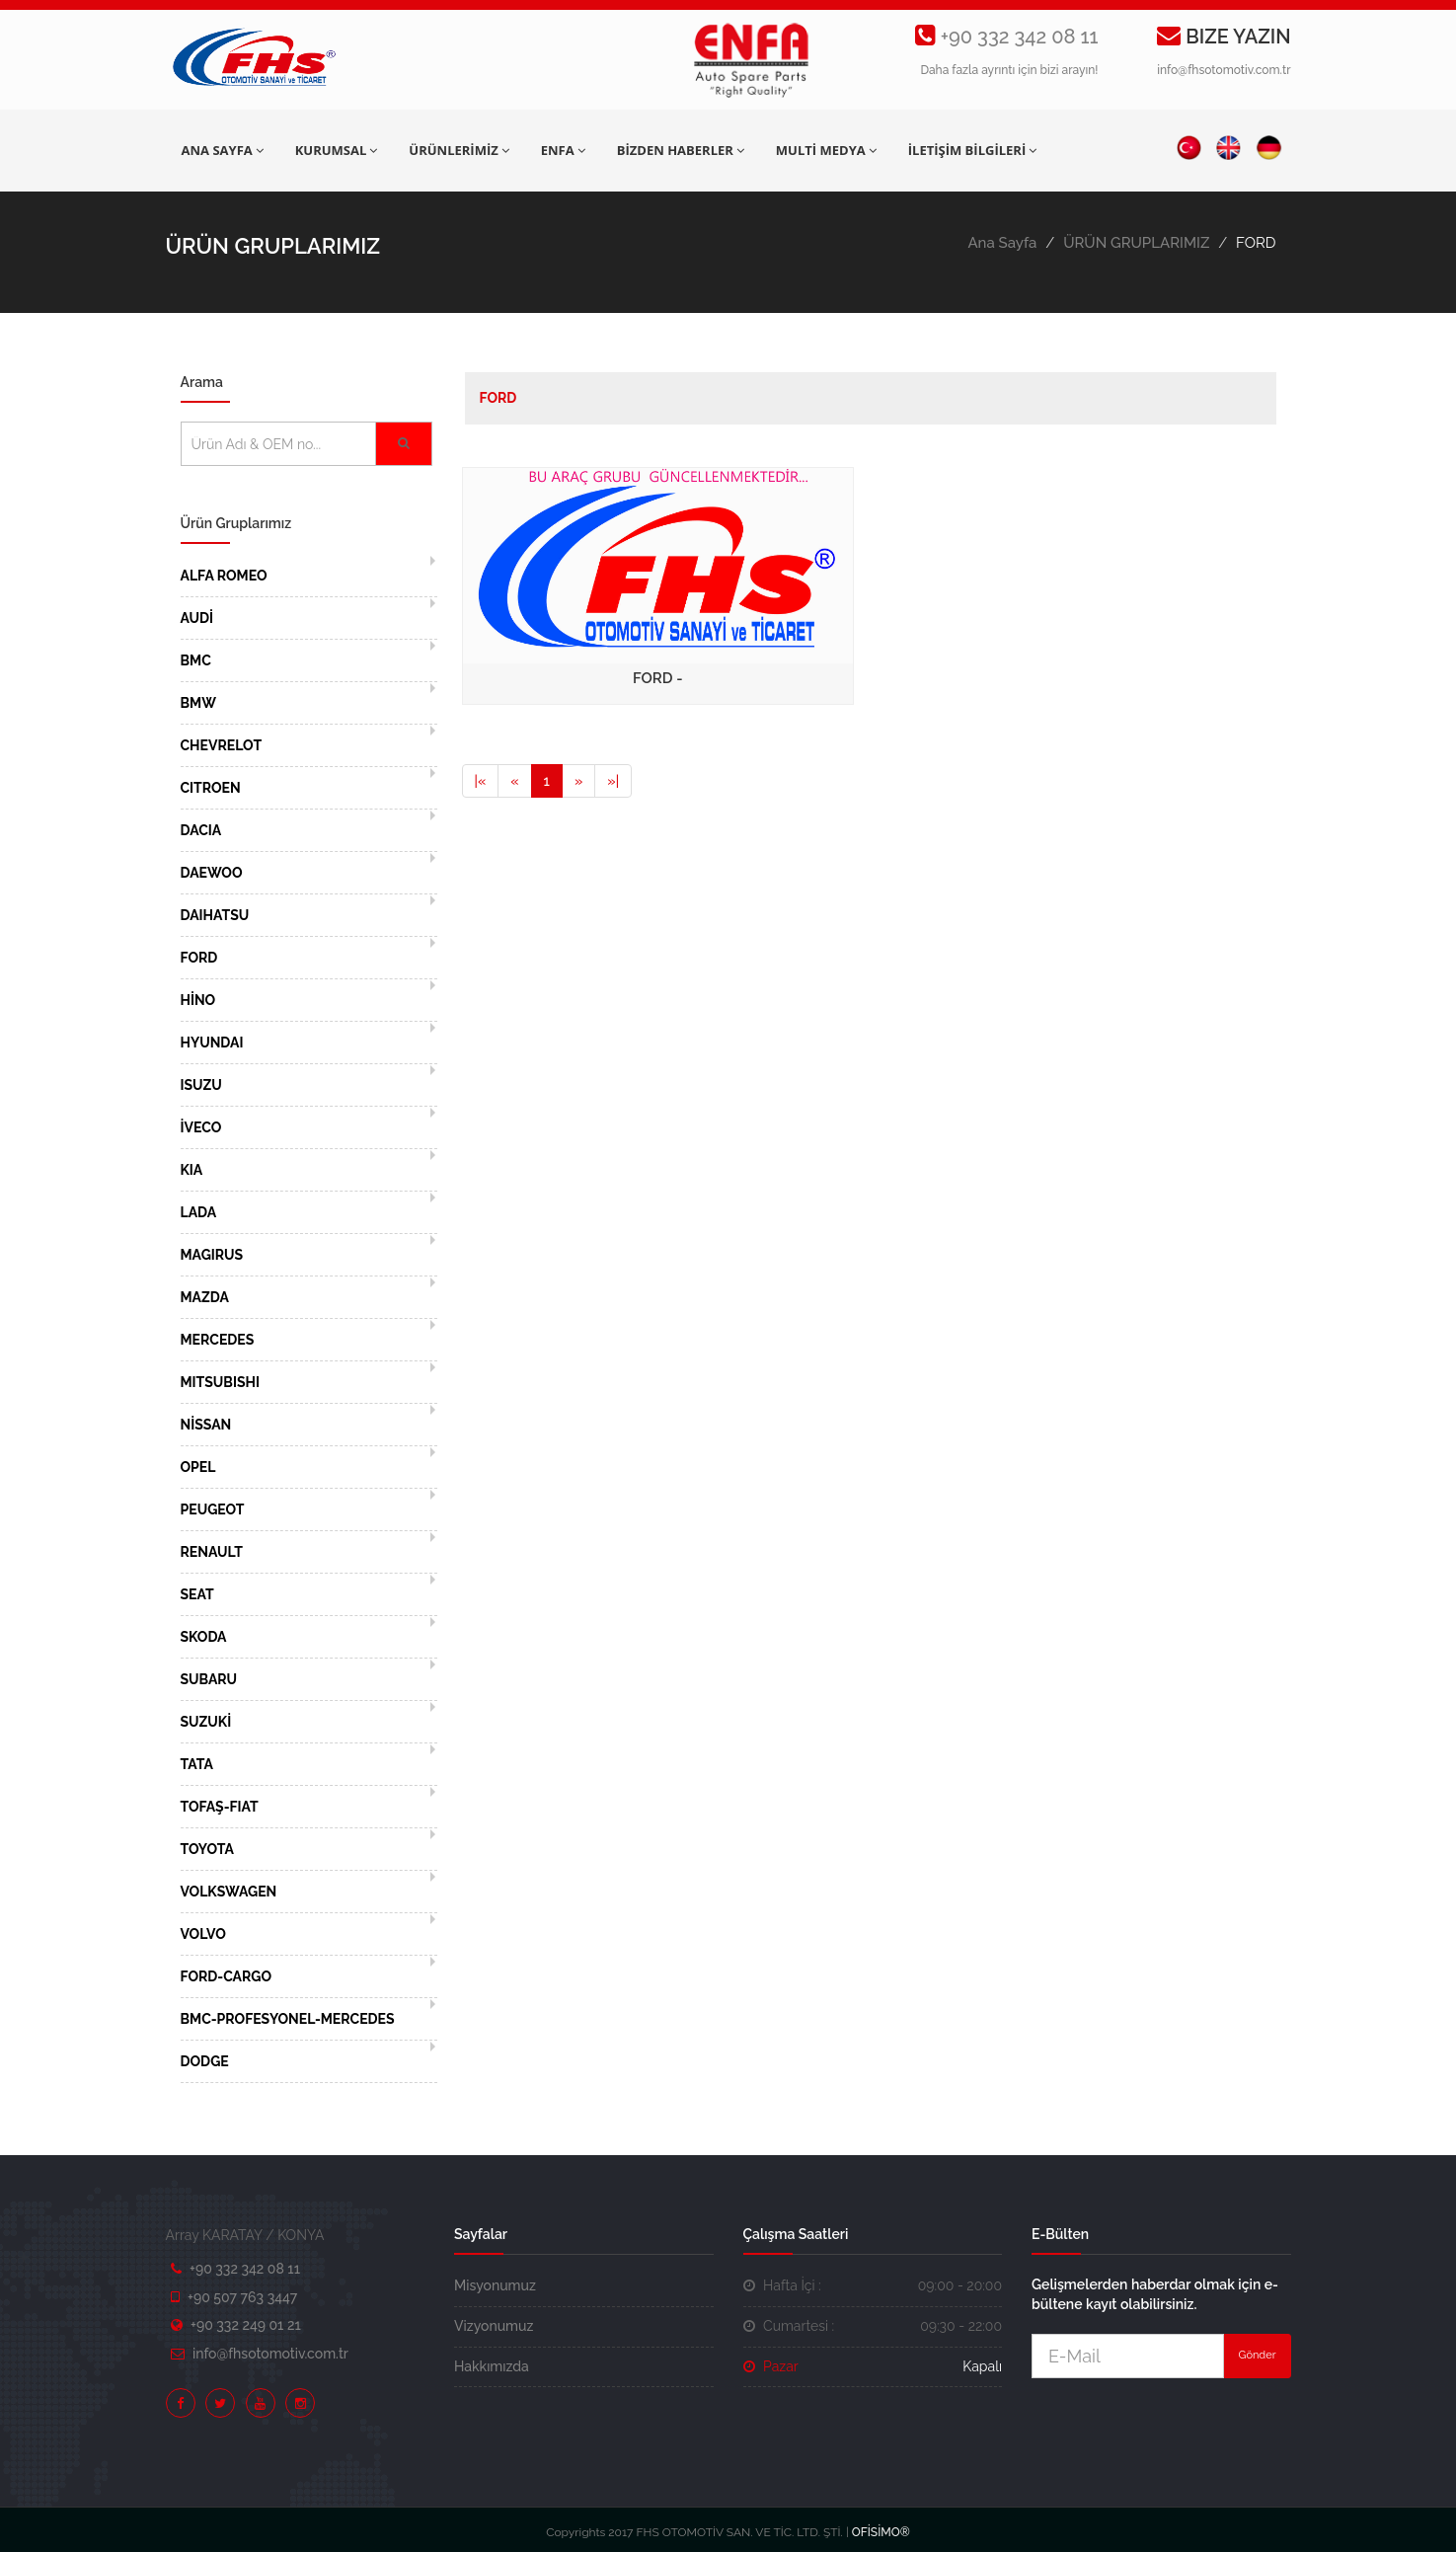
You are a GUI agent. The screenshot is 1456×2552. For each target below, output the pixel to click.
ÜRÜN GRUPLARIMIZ (1136, 243)
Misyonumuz (495, 2285)
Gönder (1257, 2355)
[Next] (578, 781)
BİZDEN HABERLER (680, 150)
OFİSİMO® (881, 2532)
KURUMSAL (336, 150)
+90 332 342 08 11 (1020, 36)
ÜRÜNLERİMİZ (458, 150)
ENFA (563, 150)
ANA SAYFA (223, 150)
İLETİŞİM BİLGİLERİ (972, 150)
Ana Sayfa (1001, 243)
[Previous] (480, 781)
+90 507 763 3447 (242, 2297)
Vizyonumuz (493, 2326)
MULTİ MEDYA (826, 150)
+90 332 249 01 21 (246, 2325)
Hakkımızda (491, 2366)
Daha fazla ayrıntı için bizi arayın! (1009, 70)
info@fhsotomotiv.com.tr (1223, 70)
